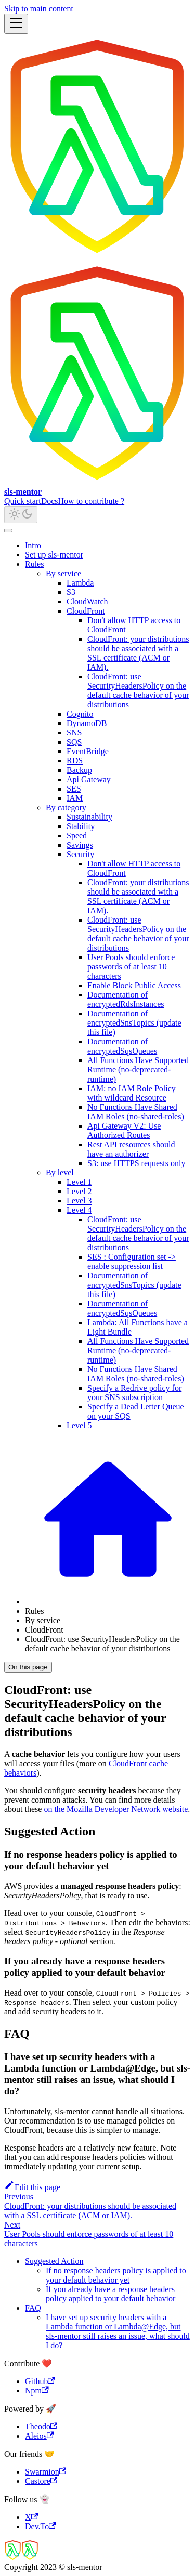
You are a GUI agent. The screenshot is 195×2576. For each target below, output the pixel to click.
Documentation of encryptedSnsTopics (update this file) (134, 1023)
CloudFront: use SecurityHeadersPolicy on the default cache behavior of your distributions (138, 690)
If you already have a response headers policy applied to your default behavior (110, 2294)
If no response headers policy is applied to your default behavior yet (116, 2275)
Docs (49, 501)
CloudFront (86, 610)
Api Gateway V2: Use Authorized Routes (124, 1130)
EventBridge (88, 751)
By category (66, 807)
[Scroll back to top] (8, 530)
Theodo (41, 2426)
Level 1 (79, 1181)
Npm (37, 2390)
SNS (74, 732)
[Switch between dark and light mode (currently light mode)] (20, 514)
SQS (74, 741)
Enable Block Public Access (134, 985)
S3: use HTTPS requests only (136, 1163)
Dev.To (40, 2526)
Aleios (39, 2435)
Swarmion (45, 2471)
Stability (81, 826)
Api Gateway (89, 779)
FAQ (33, 2307)
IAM (75, 798)
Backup (79, 770)
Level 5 (79, 1425)
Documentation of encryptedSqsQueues (122, 1046)
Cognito (80, 713)
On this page (28, 1667)
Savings (80, 844)
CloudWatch (87, 601)
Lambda (80, 582)
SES (74, 788)
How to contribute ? (91, 501)
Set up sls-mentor (54, 554)
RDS (75, 760)
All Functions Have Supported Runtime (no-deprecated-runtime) (138, 1069)
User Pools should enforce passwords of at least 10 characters (131, 966)
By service (63, 573)
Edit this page (32, 2187)
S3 (71, 592)
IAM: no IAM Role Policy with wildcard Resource (131, 1093)
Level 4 (79, 1210)
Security (80, 854)
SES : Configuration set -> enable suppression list (131, 1261)
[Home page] (108, 1601)
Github (40, 2381)
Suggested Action (54, 2261)
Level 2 (79, 1191)
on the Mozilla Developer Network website (116, 1809)
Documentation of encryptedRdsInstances (125, 999)
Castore (41, 2481)
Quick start (22, 501)
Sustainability (89, 816)
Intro (33, 545)
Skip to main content (38, 8)
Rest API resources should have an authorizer (131, 1149)
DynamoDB (87, 723)
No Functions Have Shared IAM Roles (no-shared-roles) (135, 1112)
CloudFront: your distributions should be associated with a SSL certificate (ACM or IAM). (138, 653)
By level (60, 1172)
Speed (77, 835)
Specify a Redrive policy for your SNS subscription (134, 1392)
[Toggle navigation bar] (16, 24)
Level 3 (79, 1200)
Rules (34, 564)
